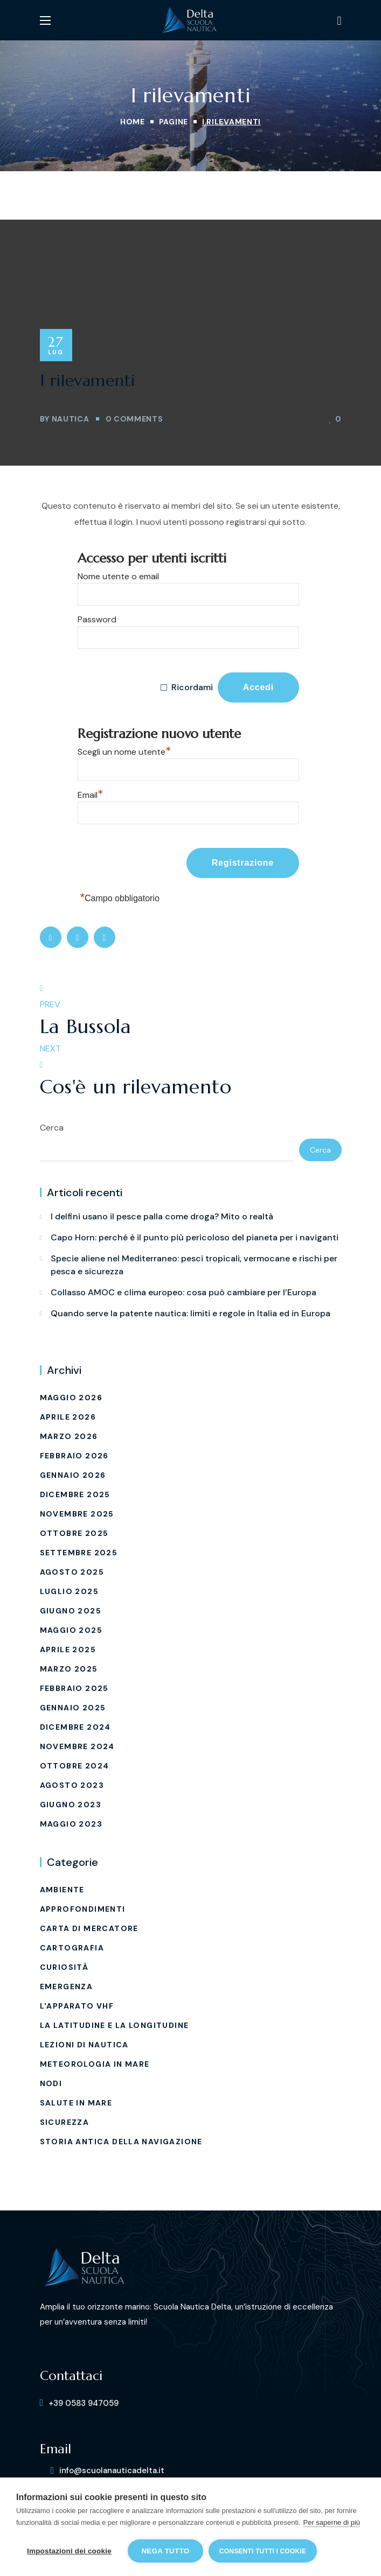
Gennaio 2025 (73, 1707)
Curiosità (64, 1967)
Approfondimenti (83, 1909)
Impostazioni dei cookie (69, 2551)
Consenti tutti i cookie (262, 2551)
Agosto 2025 (72, 1572)
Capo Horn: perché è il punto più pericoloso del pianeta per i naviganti (194, 1237)
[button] (339, 20)
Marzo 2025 (69, 1669)
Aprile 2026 (68, 1417)
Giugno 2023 (70, 1804)
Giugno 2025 (70, 1611)
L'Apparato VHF (77, 2006)
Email (90, 794)
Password (97, 619)
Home (132, 122)
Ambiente (62, 1889)
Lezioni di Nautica (84, 2044)
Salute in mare (76, 2103)
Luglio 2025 (69, 1591)
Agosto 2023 (72, 1785)
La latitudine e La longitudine (114, 2025)
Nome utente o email (118, 576)
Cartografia (72, 1948)
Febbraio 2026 (74, 1456)
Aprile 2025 (68, 1649)
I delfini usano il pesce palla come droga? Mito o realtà (162, 1216)
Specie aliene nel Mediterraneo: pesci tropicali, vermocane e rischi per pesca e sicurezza (194, 1265)
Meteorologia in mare (95, 2064)
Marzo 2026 (69, 1436)
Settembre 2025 (79, 1552)
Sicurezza (64, 2122)
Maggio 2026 (71, 1397)
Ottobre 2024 (74, 1766)
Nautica (70, 419)
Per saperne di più (332, 2522)
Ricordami (192, 687)
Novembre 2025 (77, 1514)
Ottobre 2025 (74, 1533)
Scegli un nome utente (124, 750)
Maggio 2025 (71, 1630)
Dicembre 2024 (75, 1727)
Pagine (173, 122)
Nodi (51, 2083)
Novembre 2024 (77, 1746)
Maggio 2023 (71, 1824)
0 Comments (134, 419)
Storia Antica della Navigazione (121, 2141)
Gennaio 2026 (73, 1475)
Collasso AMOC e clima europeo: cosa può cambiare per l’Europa (183, 1292)
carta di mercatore (89, 1928)
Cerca (52, 1127)
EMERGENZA (66, 1986)
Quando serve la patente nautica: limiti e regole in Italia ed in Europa (190, 1313)
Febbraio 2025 (74, 1688)
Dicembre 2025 (75, 1494)
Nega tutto (165, 2551)
